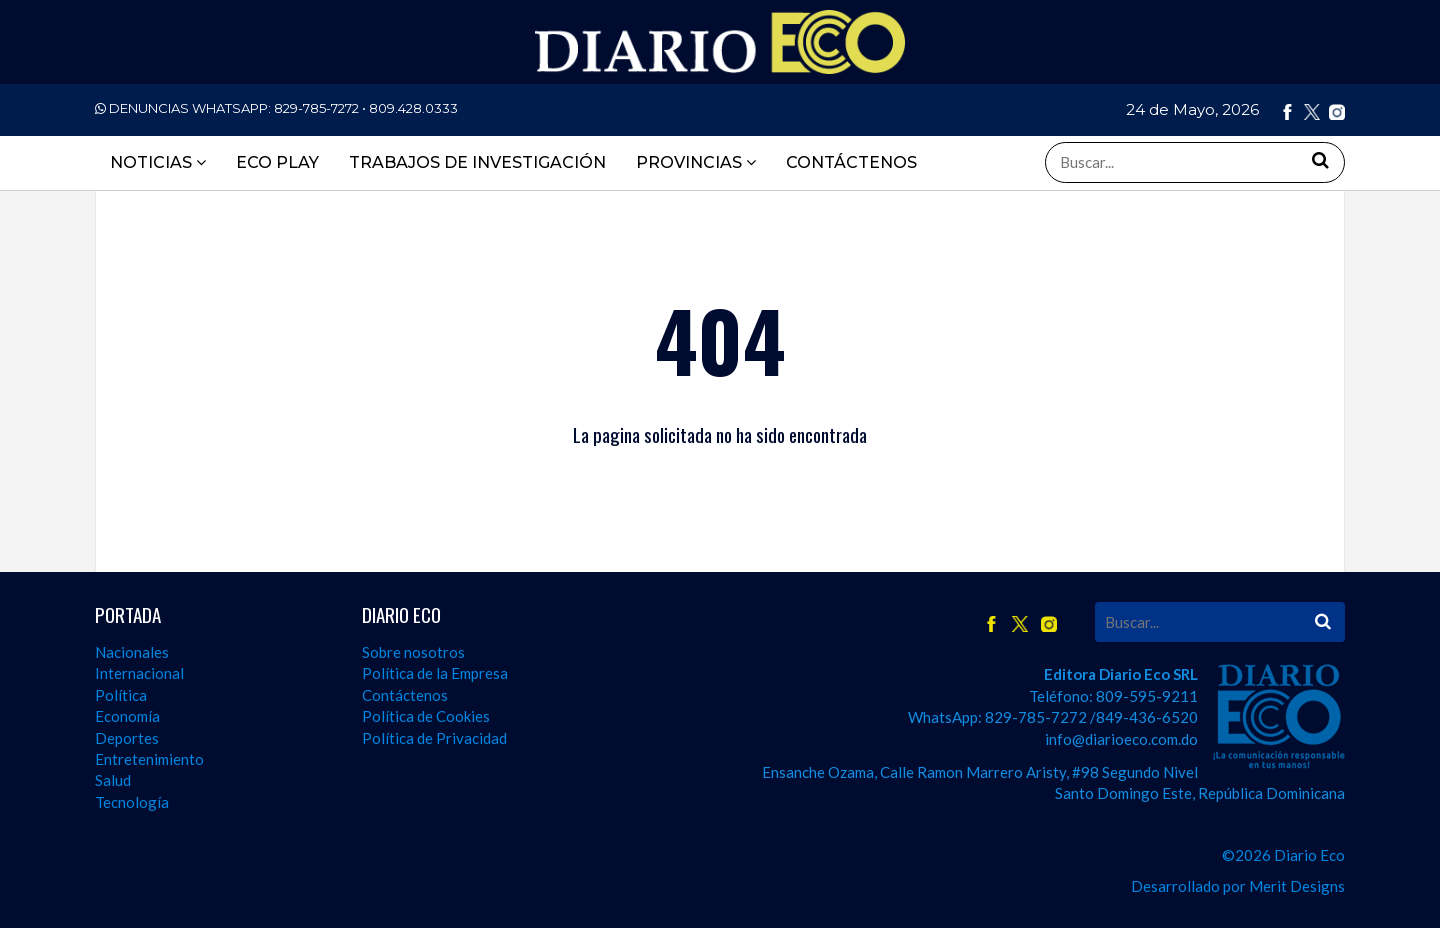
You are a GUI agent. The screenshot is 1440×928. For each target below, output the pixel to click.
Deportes (127, 738)
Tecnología (132, 802)
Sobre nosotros (413, 652)
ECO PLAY (277, 162)
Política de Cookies (426, 716)
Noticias (158, 162)
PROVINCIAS (696, 162)
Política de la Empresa (435, 673)
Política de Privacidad (434, 738)
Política (121, 695)
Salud (113, 780)
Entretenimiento (149, 759)
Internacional (139, 673)
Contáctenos (405, 695)
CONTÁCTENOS (851, 162)
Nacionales (132, 652)
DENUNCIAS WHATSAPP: (276, 108)
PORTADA (128, 614)
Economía (127, 716)
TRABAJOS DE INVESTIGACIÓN (477, 162)
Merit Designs (1297, 886)
